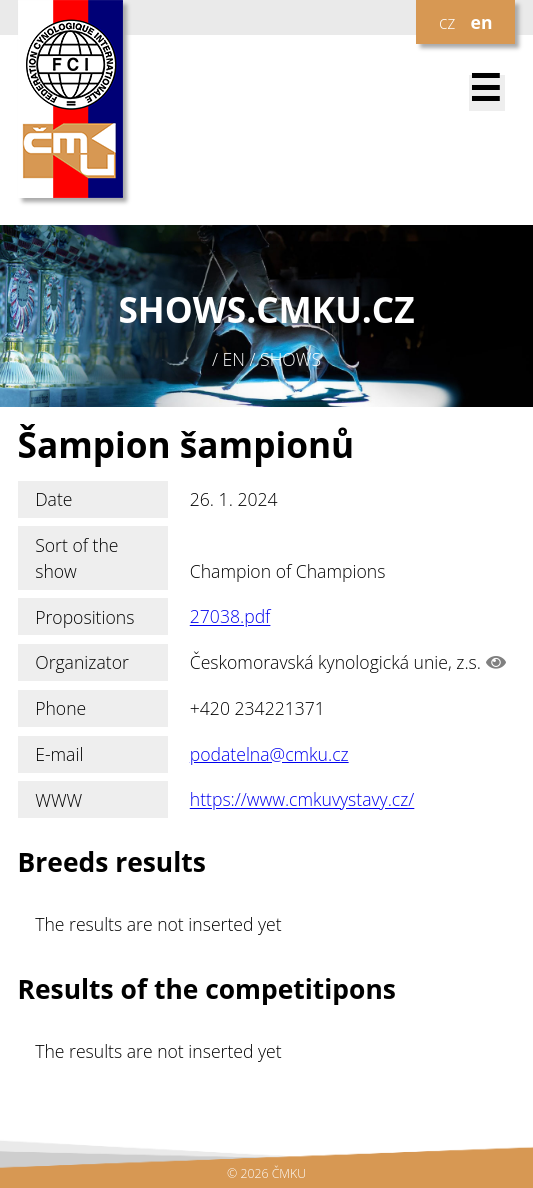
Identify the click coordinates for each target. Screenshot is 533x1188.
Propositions (84, 617)
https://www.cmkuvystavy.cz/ (302, 800)
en (482, 22)
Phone (60, 708)
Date (53, 499)
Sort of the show (76, 558)
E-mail (59, 754)
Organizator (82, 662)
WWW (58, 800)
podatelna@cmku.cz (269, 754)
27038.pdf (230, 617)
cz (447, 22)
